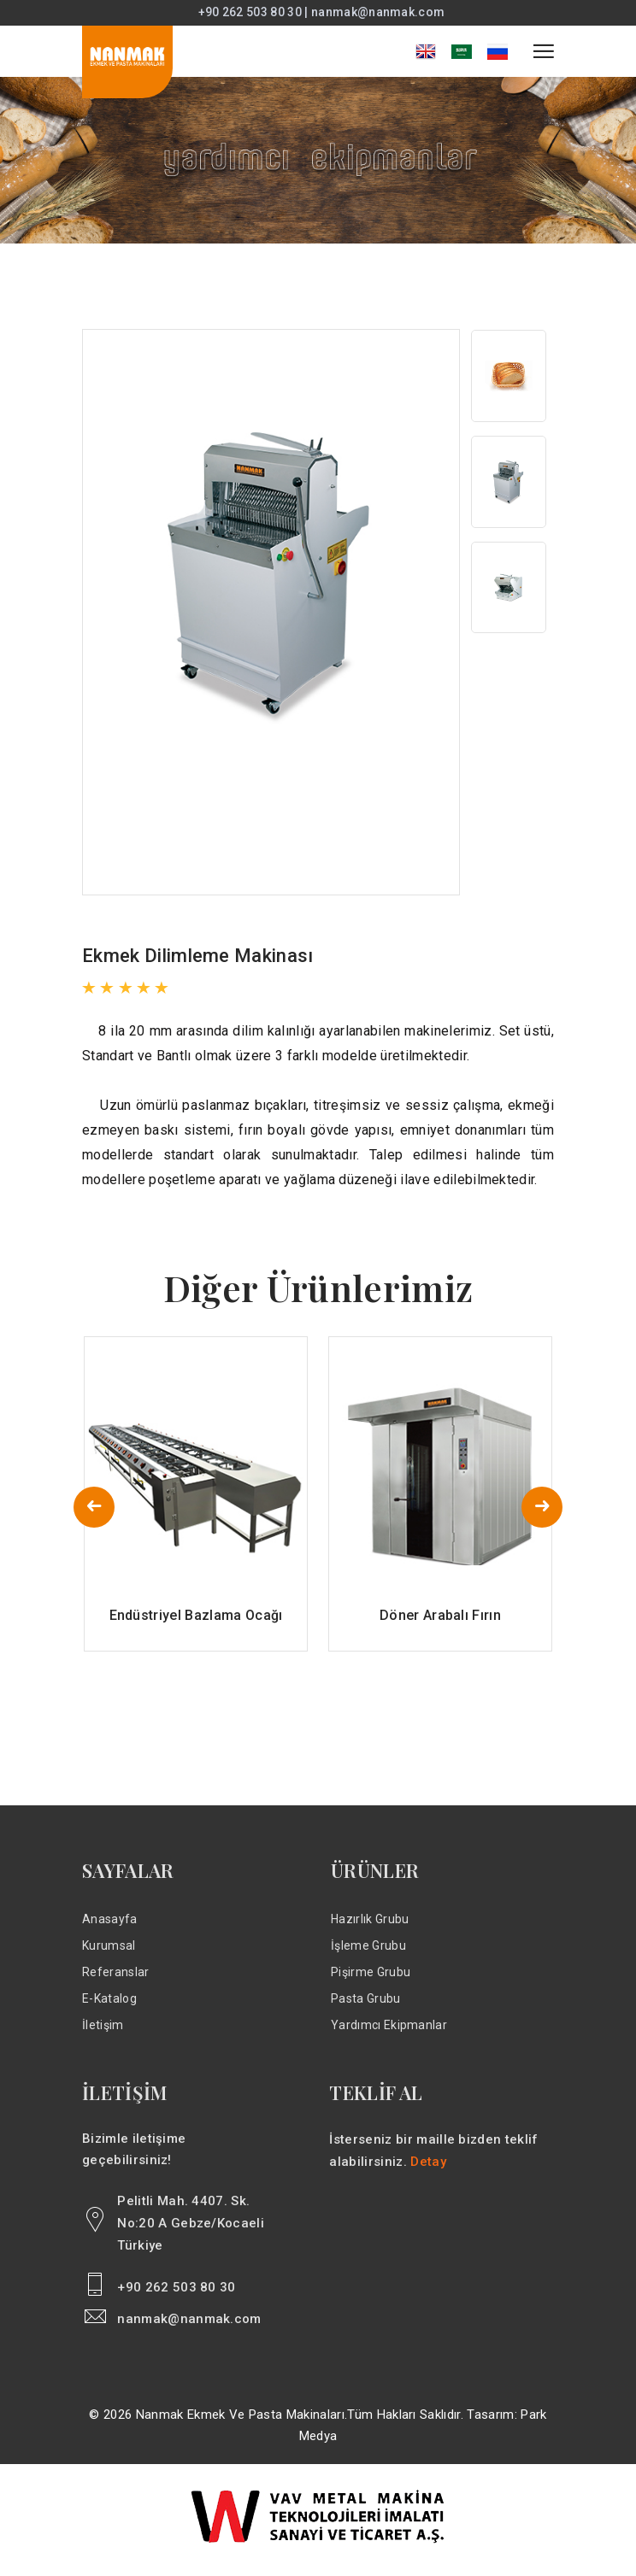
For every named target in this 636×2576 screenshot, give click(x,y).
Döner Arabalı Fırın (440, 1625)
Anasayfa (110, 1928)
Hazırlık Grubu (370, 1928)
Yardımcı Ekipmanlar (389, 2034)
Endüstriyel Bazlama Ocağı (196, 1625)
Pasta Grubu (366, 2008)
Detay (428, 2171)
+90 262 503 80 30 (176, 2296)
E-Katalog (109, 2008)
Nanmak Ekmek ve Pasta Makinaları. (242, 2424)
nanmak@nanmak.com (378, 13)
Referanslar (116, 1981)
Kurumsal (109, 1955)
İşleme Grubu (368, 1955)
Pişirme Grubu (370, 1981)
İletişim (103, 2034)
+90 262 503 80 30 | (254, 13)
